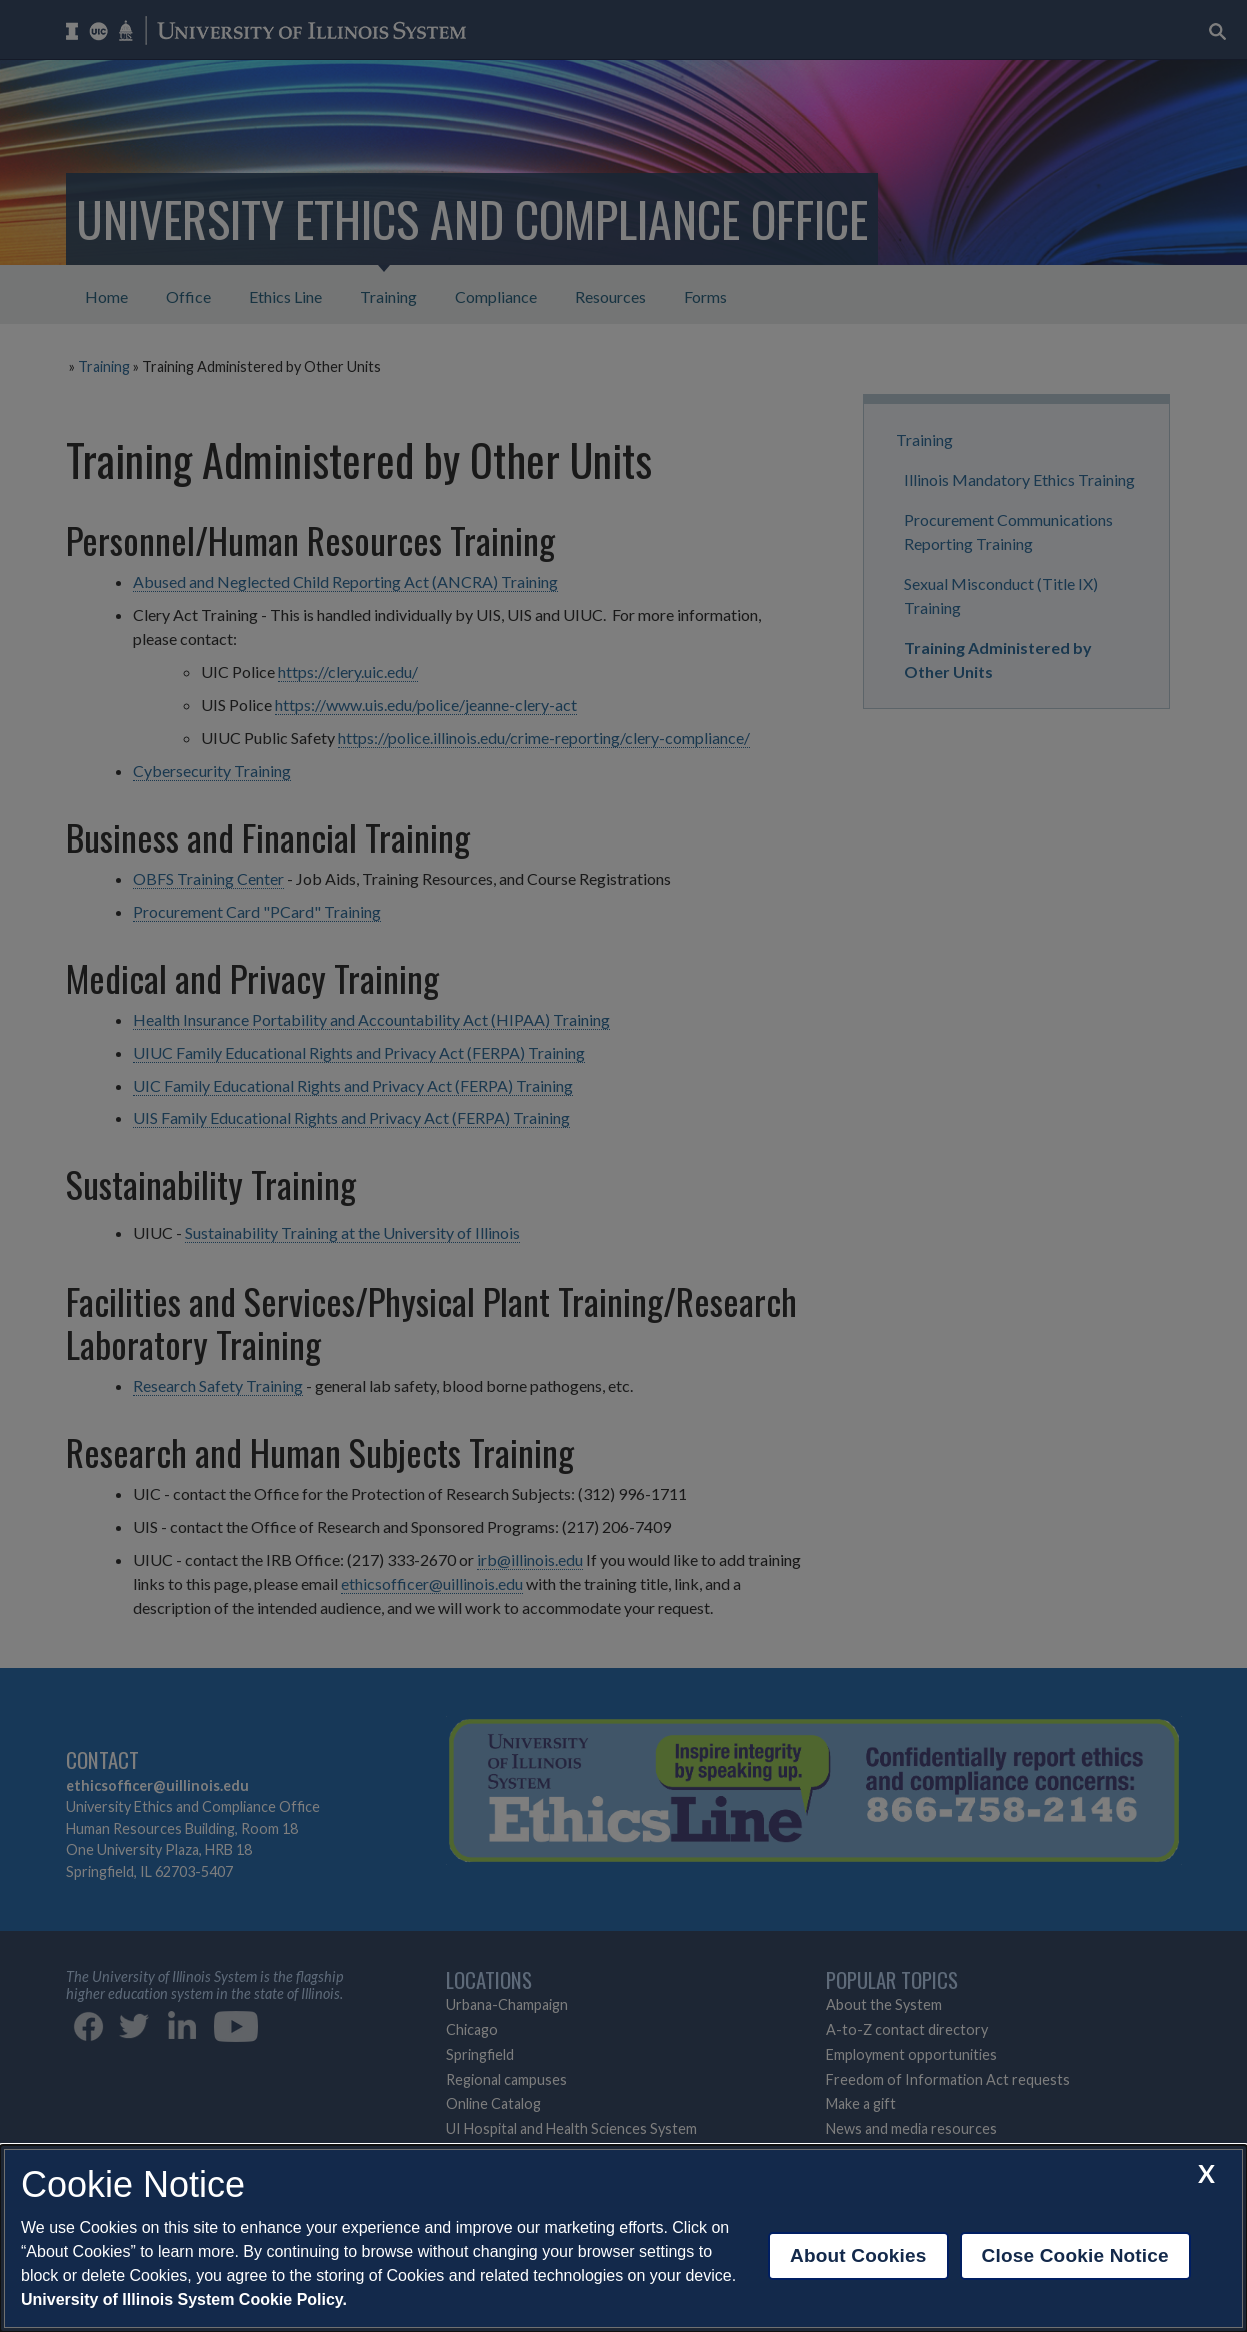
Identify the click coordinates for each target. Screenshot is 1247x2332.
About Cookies (858, 2255)
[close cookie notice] (1206, 2173)
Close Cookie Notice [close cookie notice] (1075, 2255)
